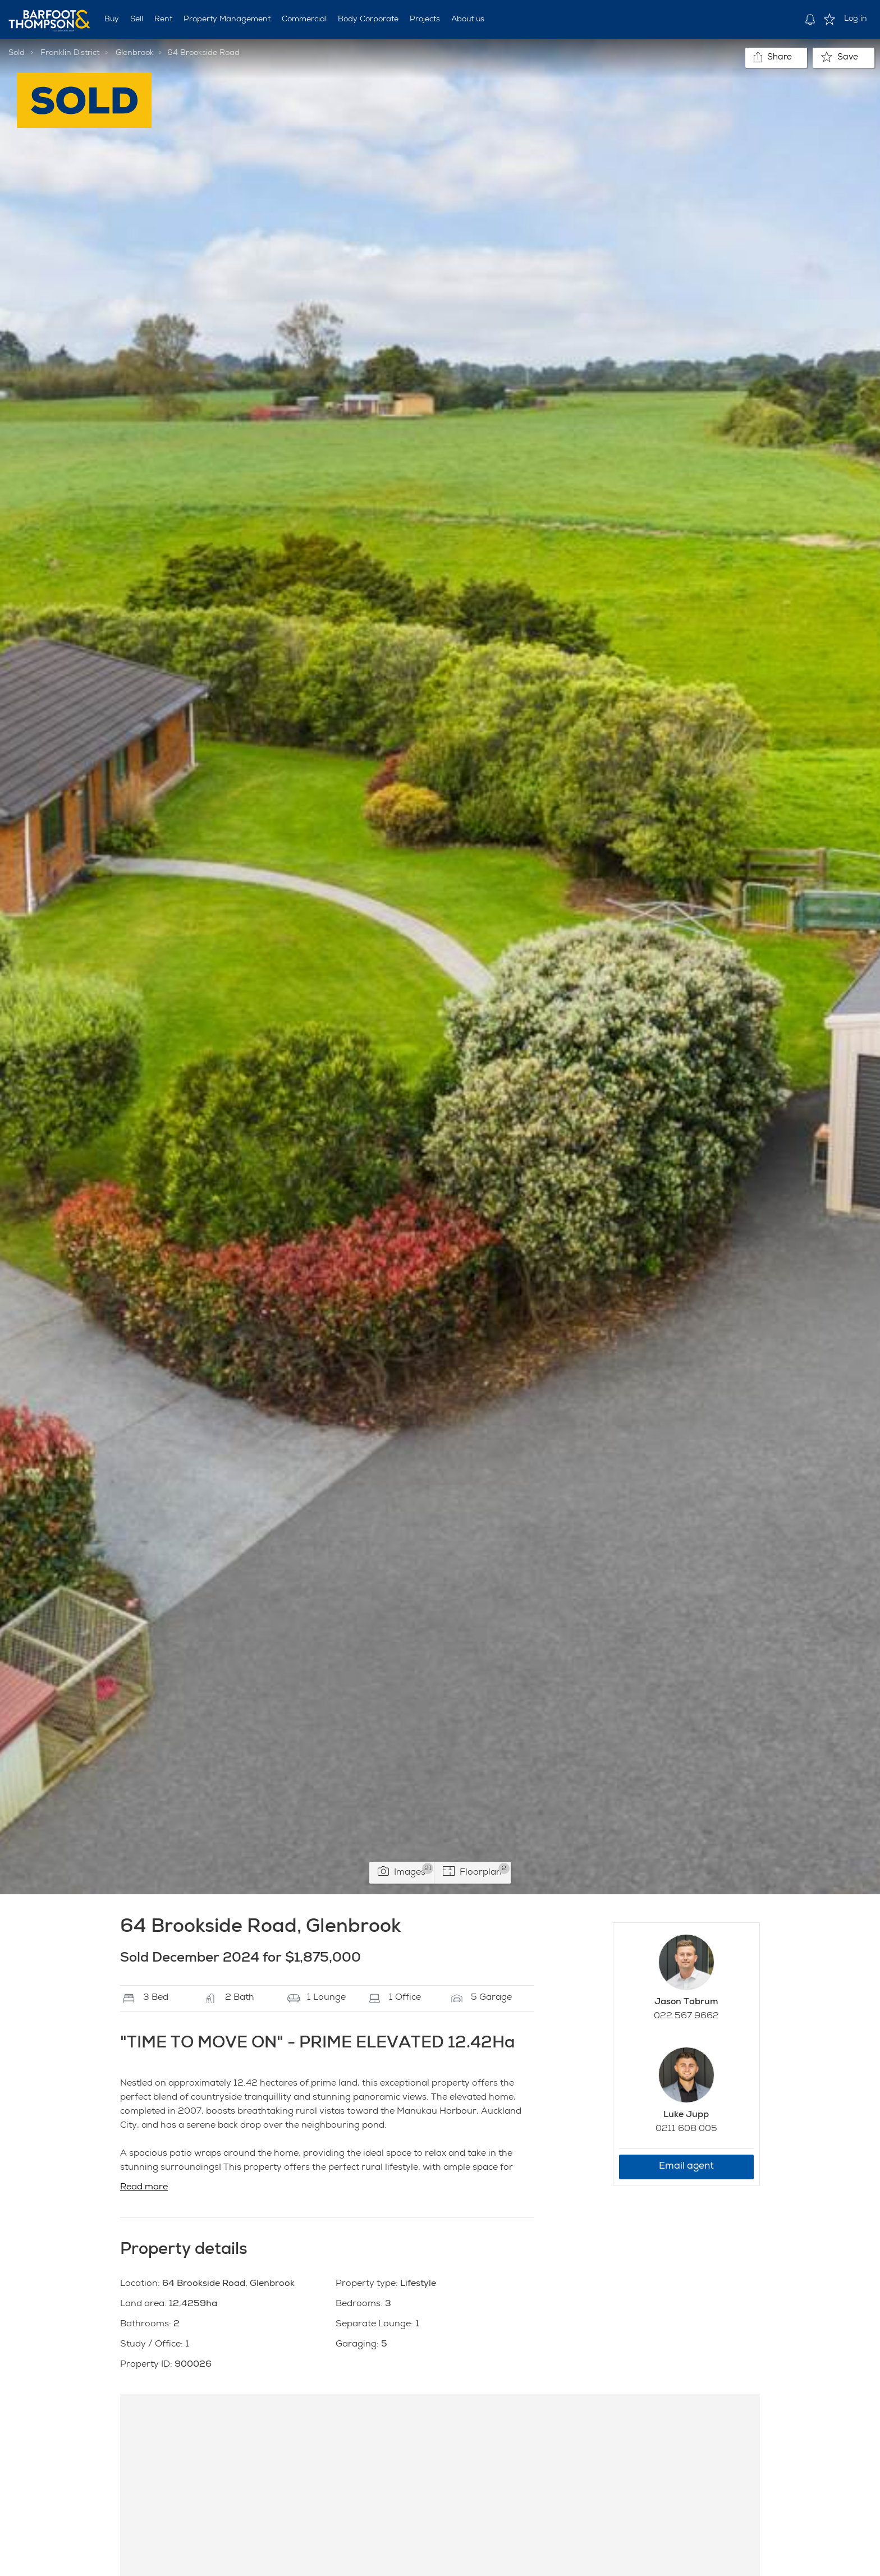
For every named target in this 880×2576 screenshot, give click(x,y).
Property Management (227, 20)
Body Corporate (368, 20)
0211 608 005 (686, 2129)
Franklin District (69, 53)
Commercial (304, 20)
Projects (425, 20)
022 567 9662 (686, 2016)
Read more (144, 2187)
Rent (163, 20)
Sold (16, 53)
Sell (136, 20)
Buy (111, 20)
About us (467, 20)
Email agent (686, 2166)
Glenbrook (135, 53)
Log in (855, 19)
